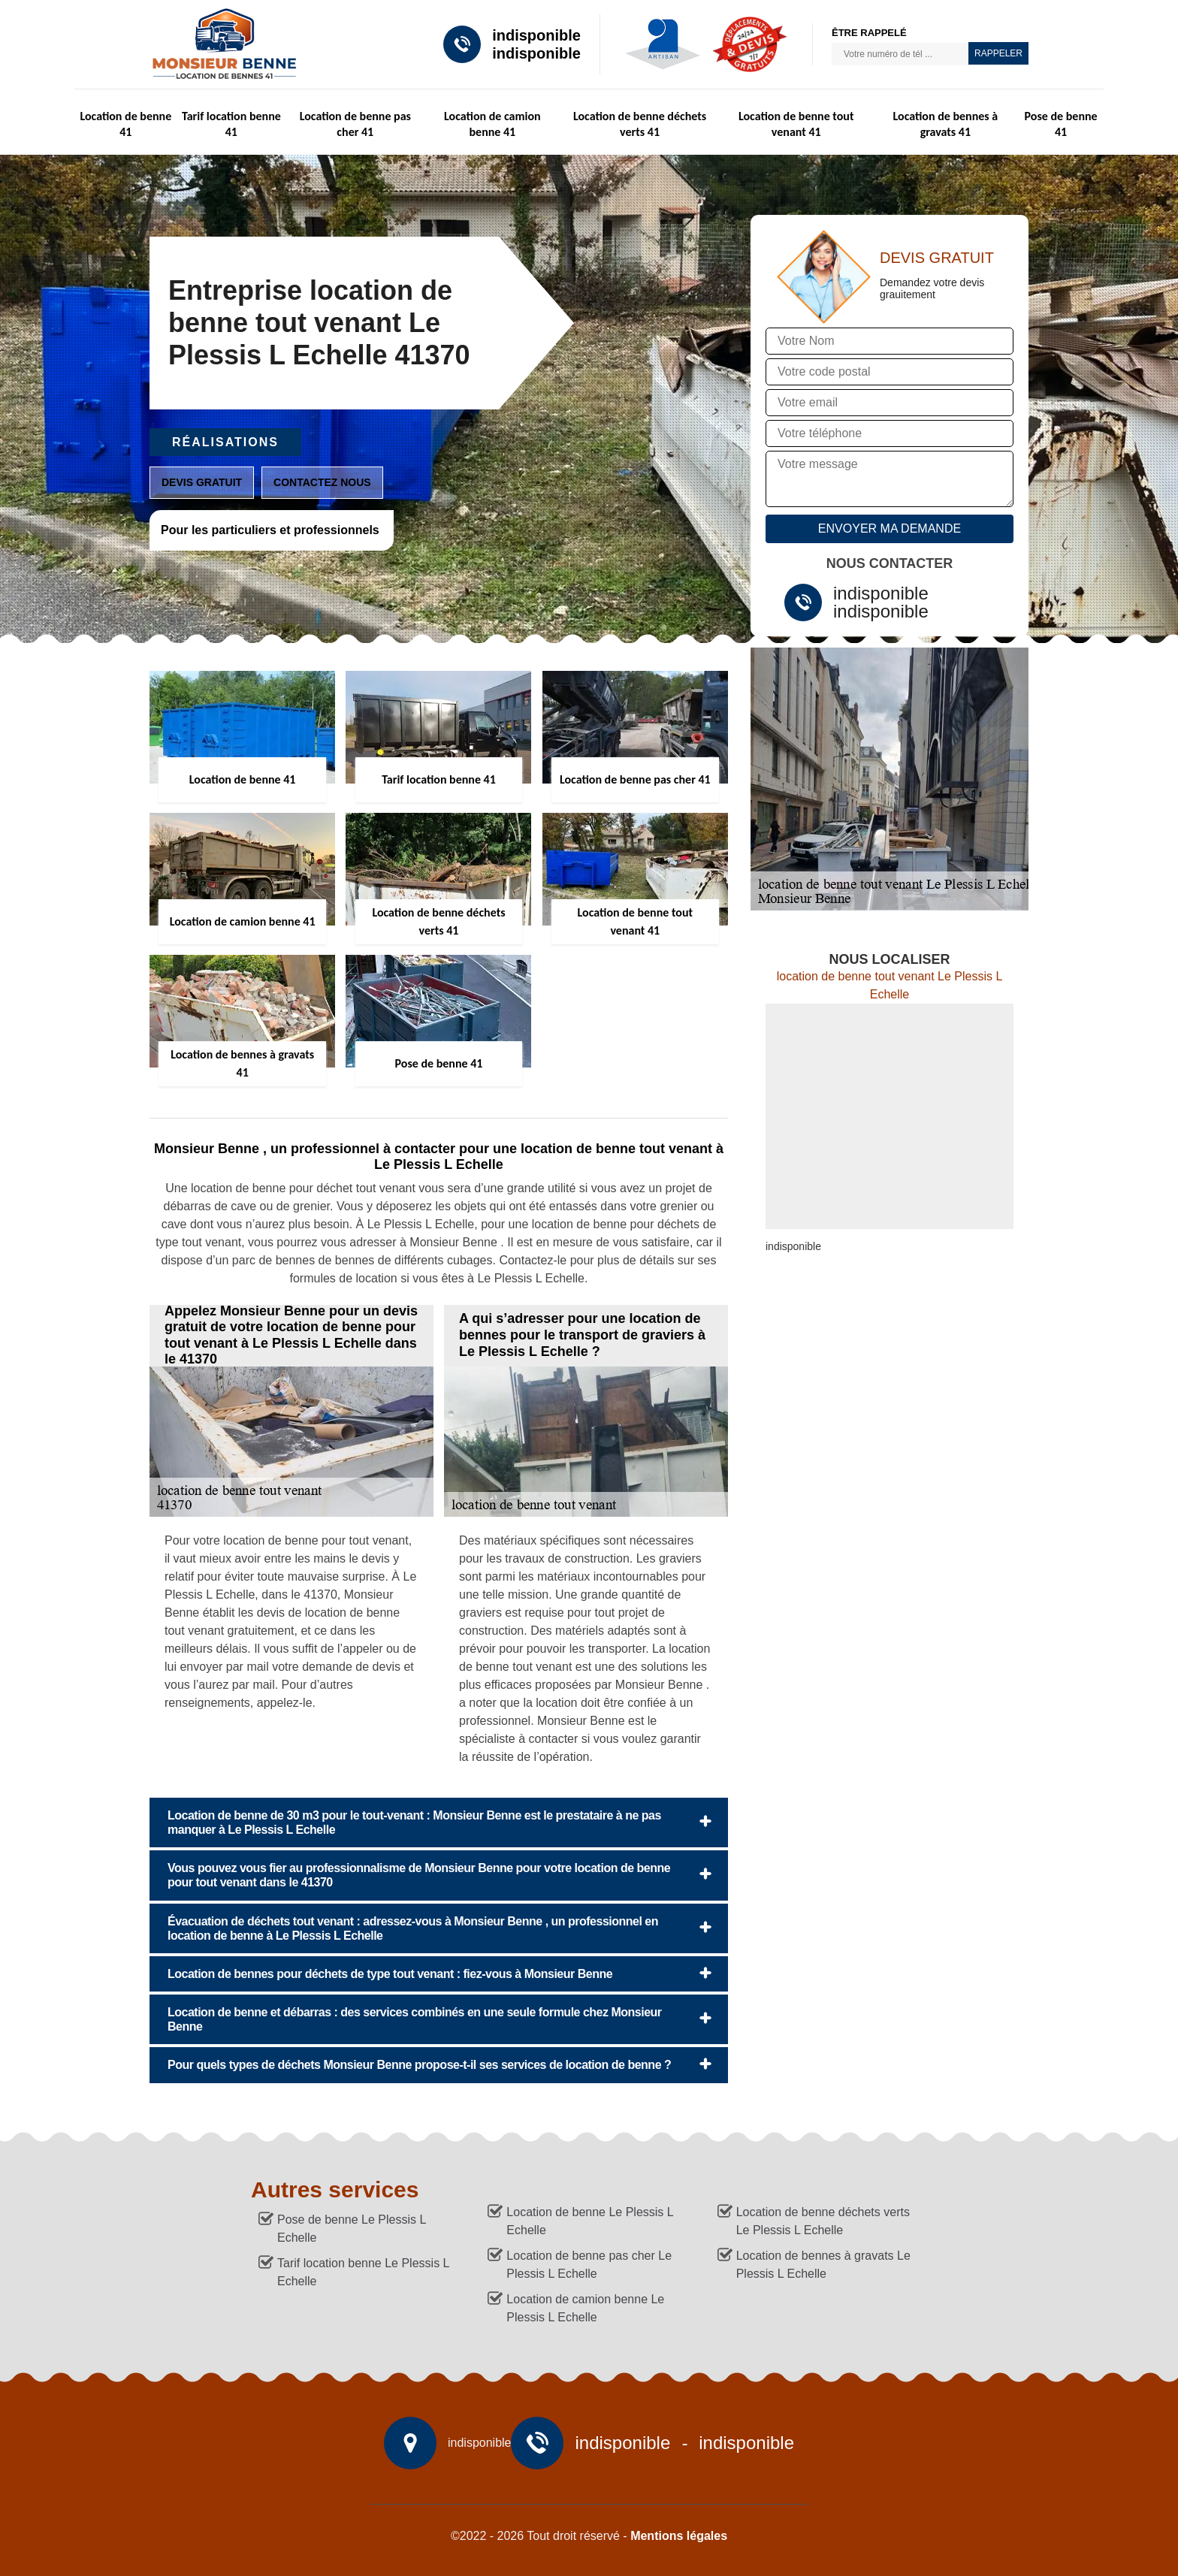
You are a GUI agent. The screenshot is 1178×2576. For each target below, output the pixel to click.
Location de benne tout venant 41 (796, 124)
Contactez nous (322, 482)
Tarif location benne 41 (231, 124)
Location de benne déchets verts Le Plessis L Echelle (823, 2221)
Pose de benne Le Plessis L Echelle (351, 2228)
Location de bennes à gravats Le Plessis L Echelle (823, 2264)
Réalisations (225, 442)
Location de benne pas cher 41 (355, 124)
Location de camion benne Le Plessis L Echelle (585, 2308)
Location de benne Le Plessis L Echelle (589, 2221)
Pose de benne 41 (1061, 124)
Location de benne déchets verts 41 (639, 124)
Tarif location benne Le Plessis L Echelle (363, 2272)
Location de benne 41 (125, 124)
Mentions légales (678, 2535)
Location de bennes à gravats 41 (945, 124)
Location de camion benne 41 (492, 124)
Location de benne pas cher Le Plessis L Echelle (589, 2264)
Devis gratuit (202, 482)
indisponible (536, 35)
